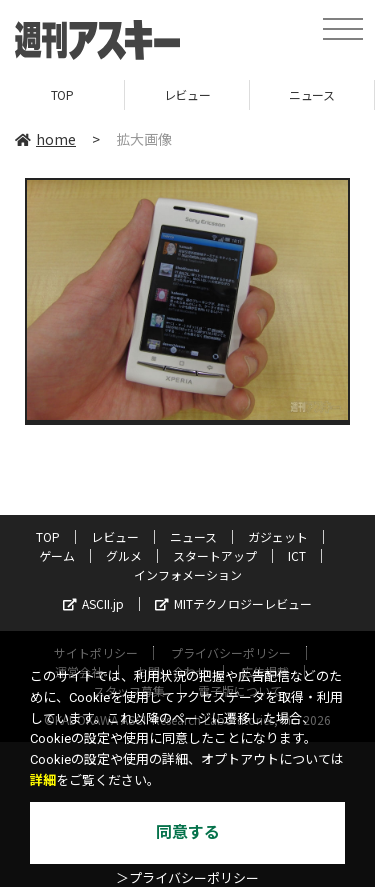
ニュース (311, 94)
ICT (297, 555)
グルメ (124, 555)
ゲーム (57, 555)
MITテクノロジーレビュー (233, 603)
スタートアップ (215, 555)
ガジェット (278, 536)
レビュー (187, 94)
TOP (62, 94)
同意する (188, 832)
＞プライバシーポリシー (187, 878)
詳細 (43, 780)
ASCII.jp (93, 603)
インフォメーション (188, 574)
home (45, 139)
